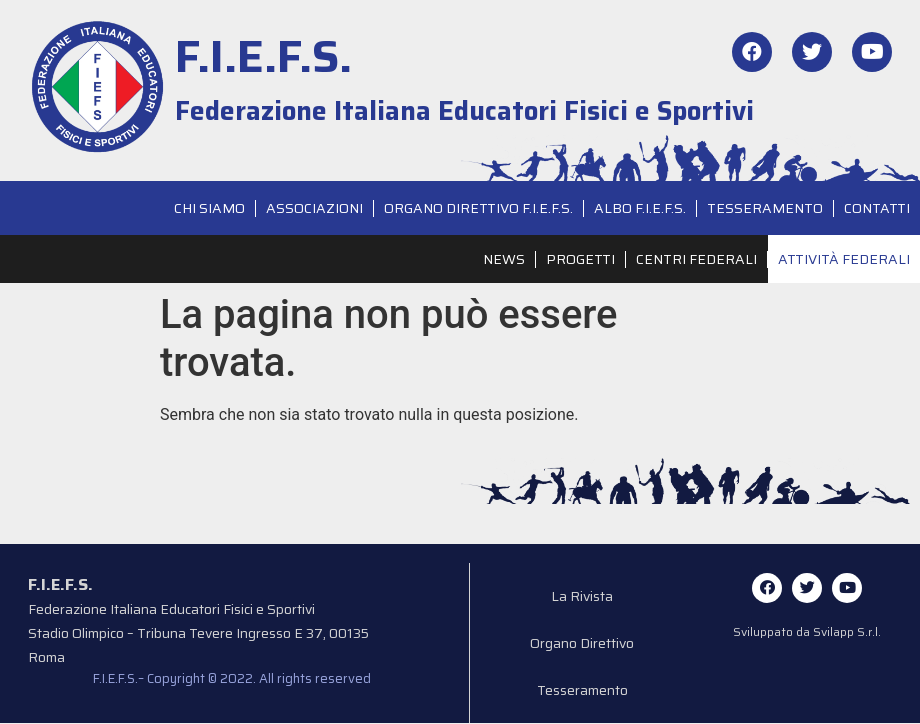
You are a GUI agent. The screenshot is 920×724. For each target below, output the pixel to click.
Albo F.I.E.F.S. (640, 208)
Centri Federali (696, 259)
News (504, 259)
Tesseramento (765, 208)
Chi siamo (209, 208)
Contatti (877, 208)
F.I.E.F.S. (263, 56)
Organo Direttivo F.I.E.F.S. (478, 208)
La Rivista (583, 597)
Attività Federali (844, 259)
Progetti (580, 259)
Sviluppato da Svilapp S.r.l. (807, 631)
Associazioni (314, 208)
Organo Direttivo (583, 645)
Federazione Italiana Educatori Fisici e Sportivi (464, 110)
